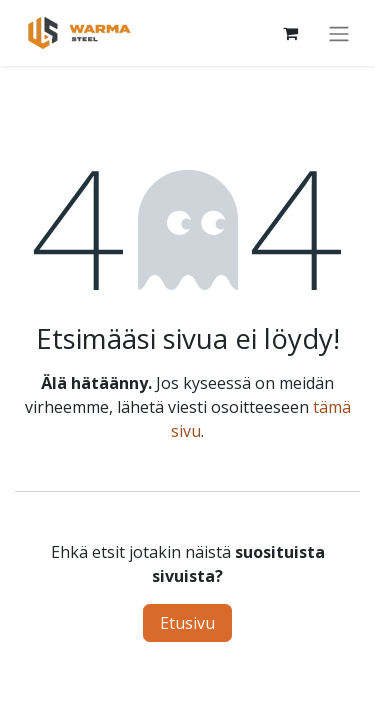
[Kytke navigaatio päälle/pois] (339, 33)
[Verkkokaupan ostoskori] (290, 33)
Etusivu (187, 623)
